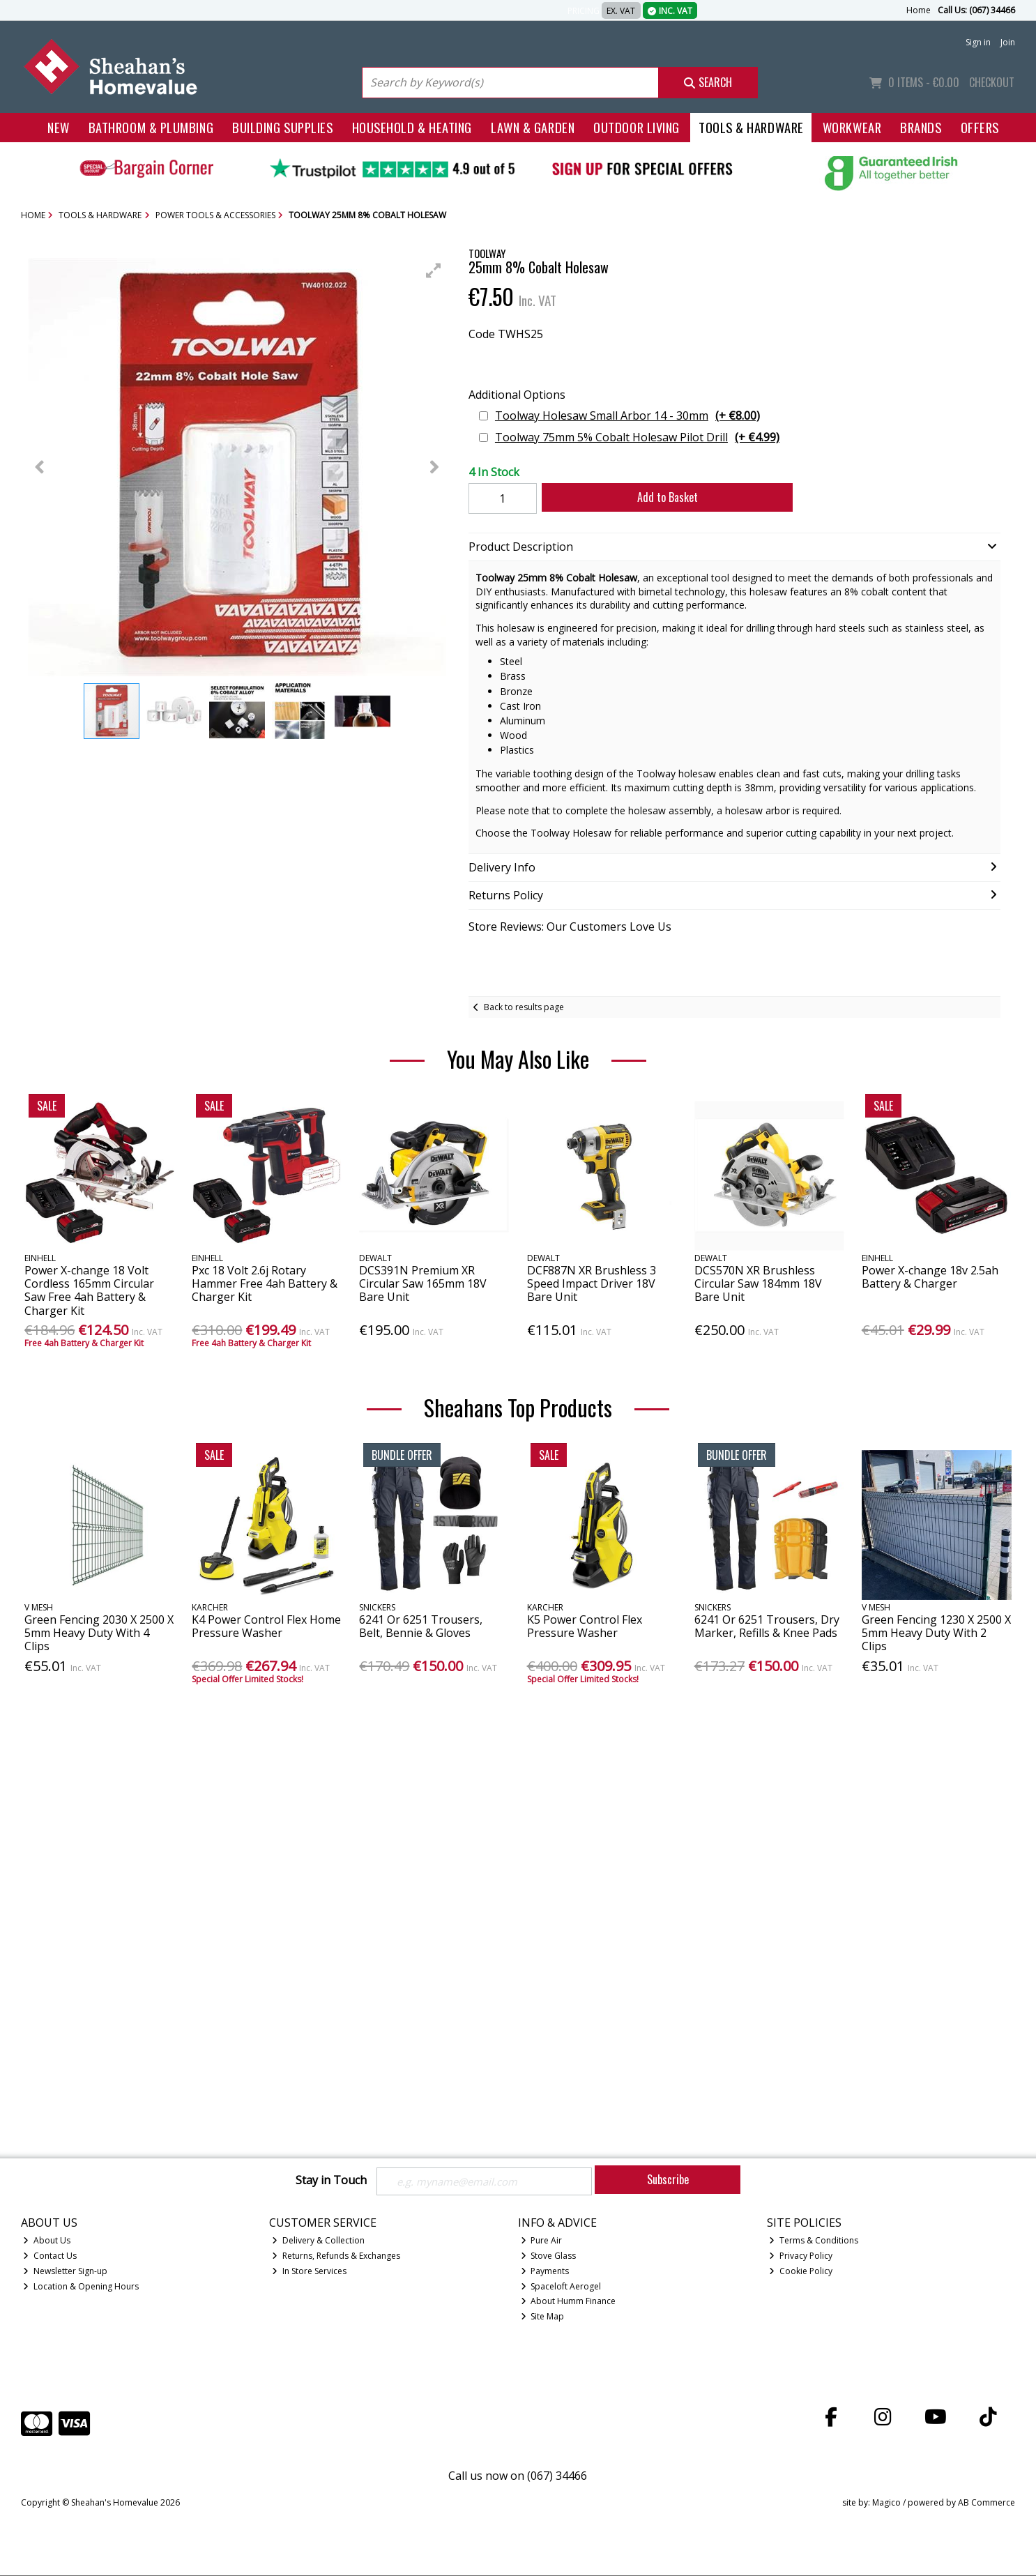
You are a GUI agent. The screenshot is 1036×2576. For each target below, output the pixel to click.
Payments (545, 2272)
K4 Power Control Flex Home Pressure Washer (266, 1626)
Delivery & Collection (318, 2242)
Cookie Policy (800, 2272)
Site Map (543, 2318)
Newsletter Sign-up (65, 2272)
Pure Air (542, 2242)
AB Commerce (986, 2504)
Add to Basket (659, 497)
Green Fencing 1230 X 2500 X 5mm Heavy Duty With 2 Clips (936, 1633)
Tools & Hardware (751, 127)
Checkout (991, 82)
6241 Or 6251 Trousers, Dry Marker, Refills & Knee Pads (766, 1626)
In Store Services (309, 2272)
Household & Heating (412, 127)
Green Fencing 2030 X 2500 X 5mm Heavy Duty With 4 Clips (99, 1633)
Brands (920, 127)
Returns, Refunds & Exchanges (336, 2257)
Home (918, 10)
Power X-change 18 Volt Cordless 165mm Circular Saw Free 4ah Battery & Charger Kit (89, 1290)
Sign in (978, 42)
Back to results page (524, 1007)
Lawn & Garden (532, 127)
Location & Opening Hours (81, 2287)
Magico (886, 2504)
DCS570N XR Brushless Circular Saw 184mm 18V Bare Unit (758, 1283)
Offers (980, 127)
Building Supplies (282, 127)
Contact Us (50, 2257)
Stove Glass (549, 2257)
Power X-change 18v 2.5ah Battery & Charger (930, 1277)
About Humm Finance (568, 2302)
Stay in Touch (331, 2181)
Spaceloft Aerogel (561, 2287)
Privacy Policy (800, 2257)
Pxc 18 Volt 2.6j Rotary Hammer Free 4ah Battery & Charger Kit (264, 1283)
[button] (433, 270)
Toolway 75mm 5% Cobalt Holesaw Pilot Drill (637, 437)
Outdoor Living (636, 127)
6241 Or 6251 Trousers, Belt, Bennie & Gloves (420, 1626)
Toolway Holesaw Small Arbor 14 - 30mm (627, 415)
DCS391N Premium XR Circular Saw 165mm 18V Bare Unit (423, 1283)
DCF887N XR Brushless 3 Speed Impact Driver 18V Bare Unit (591, 1283)
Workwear (852, 127)
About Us (46, 2242)
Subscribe (668, 2179)
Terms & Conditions (813, 2242)
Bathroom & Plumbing (151, 127)
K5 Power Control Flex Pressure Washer (584, 1626)
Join (1007, 42)
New (58, 127)
